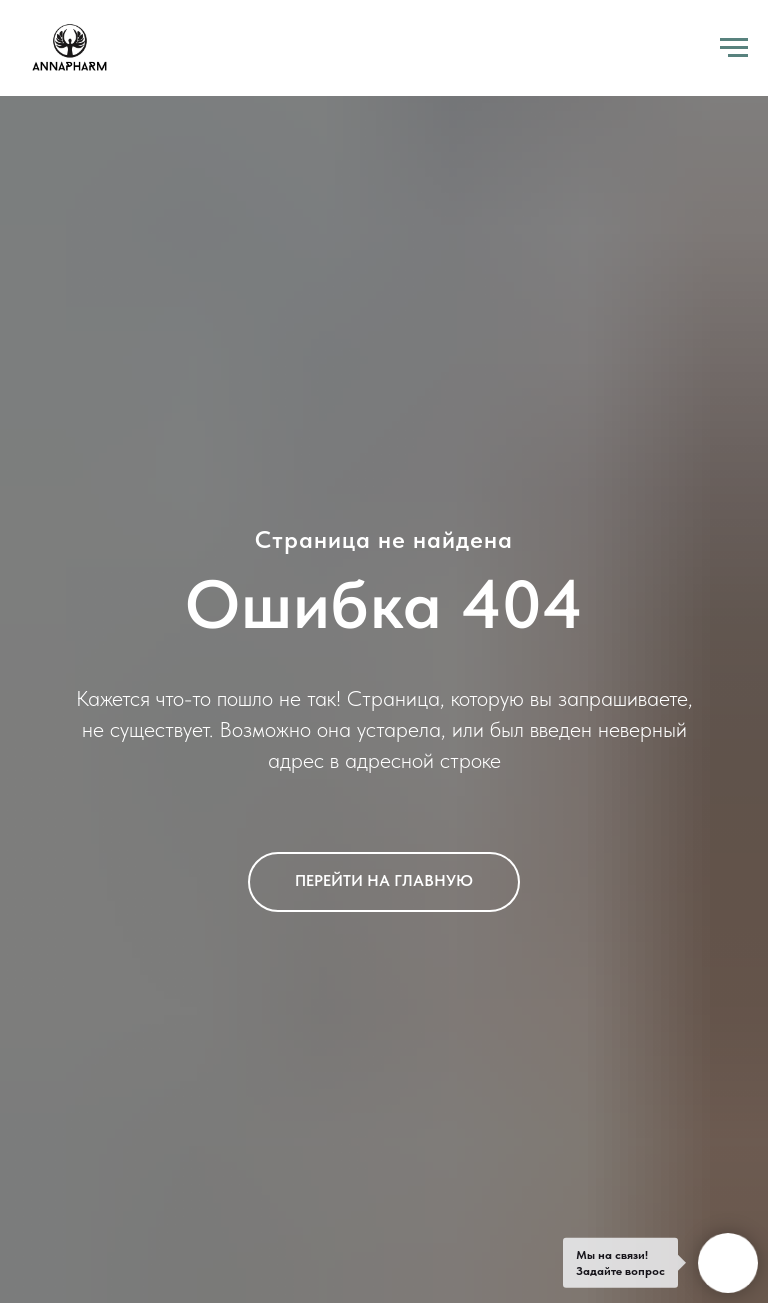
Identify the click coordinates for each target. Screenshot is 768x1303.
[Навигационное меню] (734, 48)
